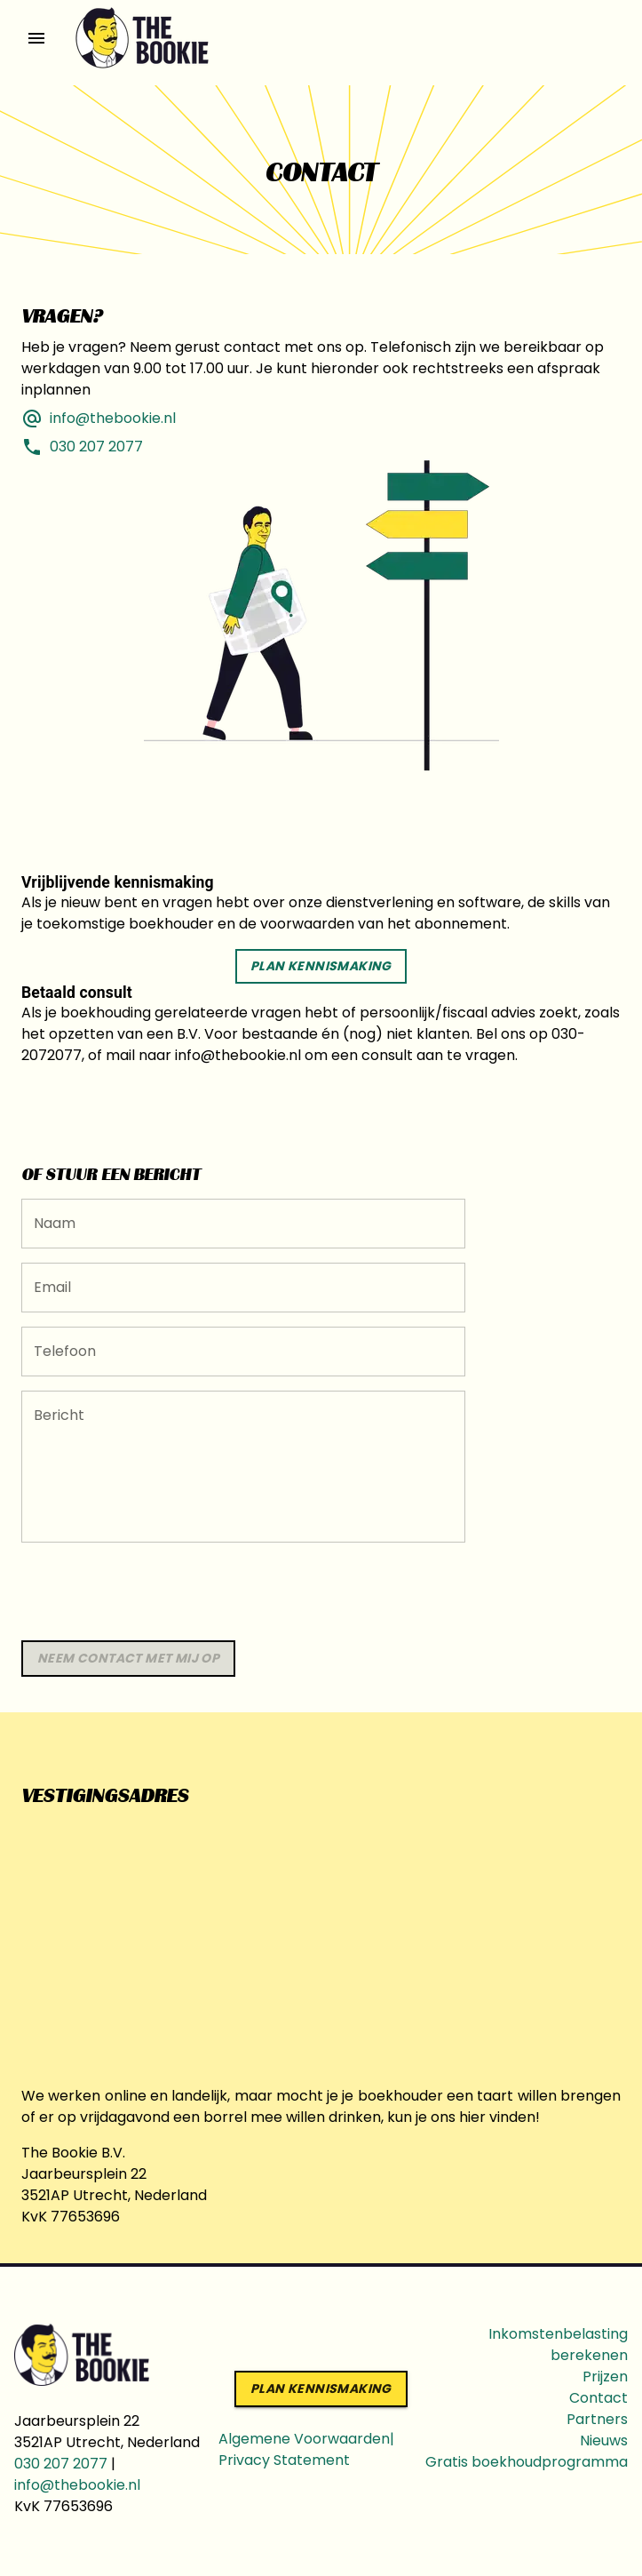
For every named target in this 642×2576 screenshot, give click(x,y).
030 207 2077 (60, 2463)
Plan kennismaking (321, 966)
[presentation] (156, 1591)
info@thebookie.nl (77, 2485)
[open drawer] (36, 38)
